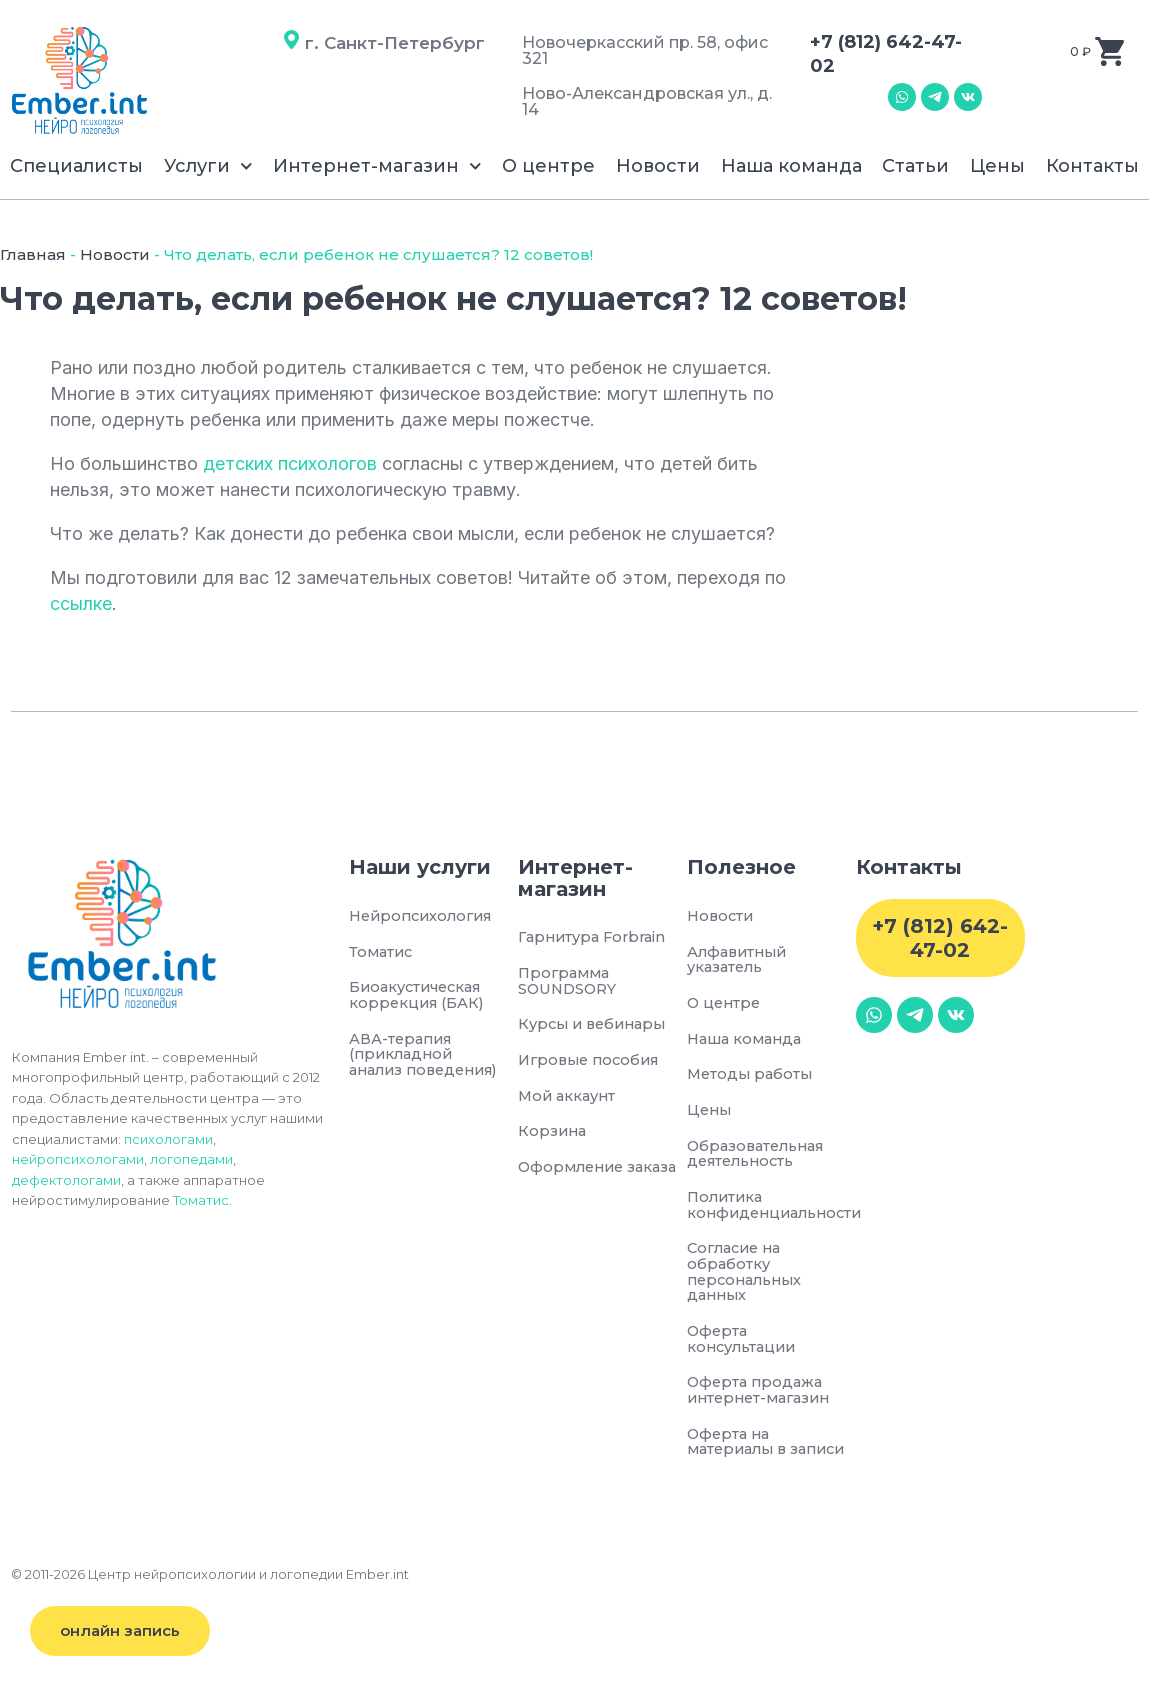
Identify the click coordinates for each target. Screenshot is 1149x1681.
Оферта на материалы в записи (740, 1459)
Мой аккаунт (569, 1098)
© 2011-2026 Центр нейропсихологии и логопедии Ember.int (210, 1601)
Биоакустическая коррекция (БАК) (420, 996)
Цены (997, 166)
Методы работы (752, 1077)
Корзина (553, 1135)
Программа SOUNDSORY (569, 982)
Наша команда (791, 166)
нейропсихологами (78, 1159)
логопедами (191, 1159)
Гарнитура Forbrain (596, 937)
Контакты (1092, 166)
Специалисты (76, 166)
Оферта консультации (744, 1347)
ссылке (81, 603)
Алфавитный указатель (740, 960)
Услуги (208, 166)
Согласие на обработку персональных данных (748, 1279)
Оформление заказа (602, 1171)
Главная (33, 254)
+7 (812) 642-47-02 (940, 938)
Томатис (201, 1200)
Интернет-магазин (377, 166)
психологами (168, 1139)
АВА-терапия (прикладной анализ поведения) (403, 1066)
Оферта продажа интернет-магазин (763, 1399)
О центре (548, 166)
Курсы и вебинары (596, 1026)
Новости (658, 166)
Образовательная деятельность (760, 1157)
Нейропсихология (423, 916)
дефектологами (66, 1180)
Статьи (915, 166)
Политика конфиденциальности (771, 1210)
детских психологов (290, 463)
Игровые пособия (593, 1062)
